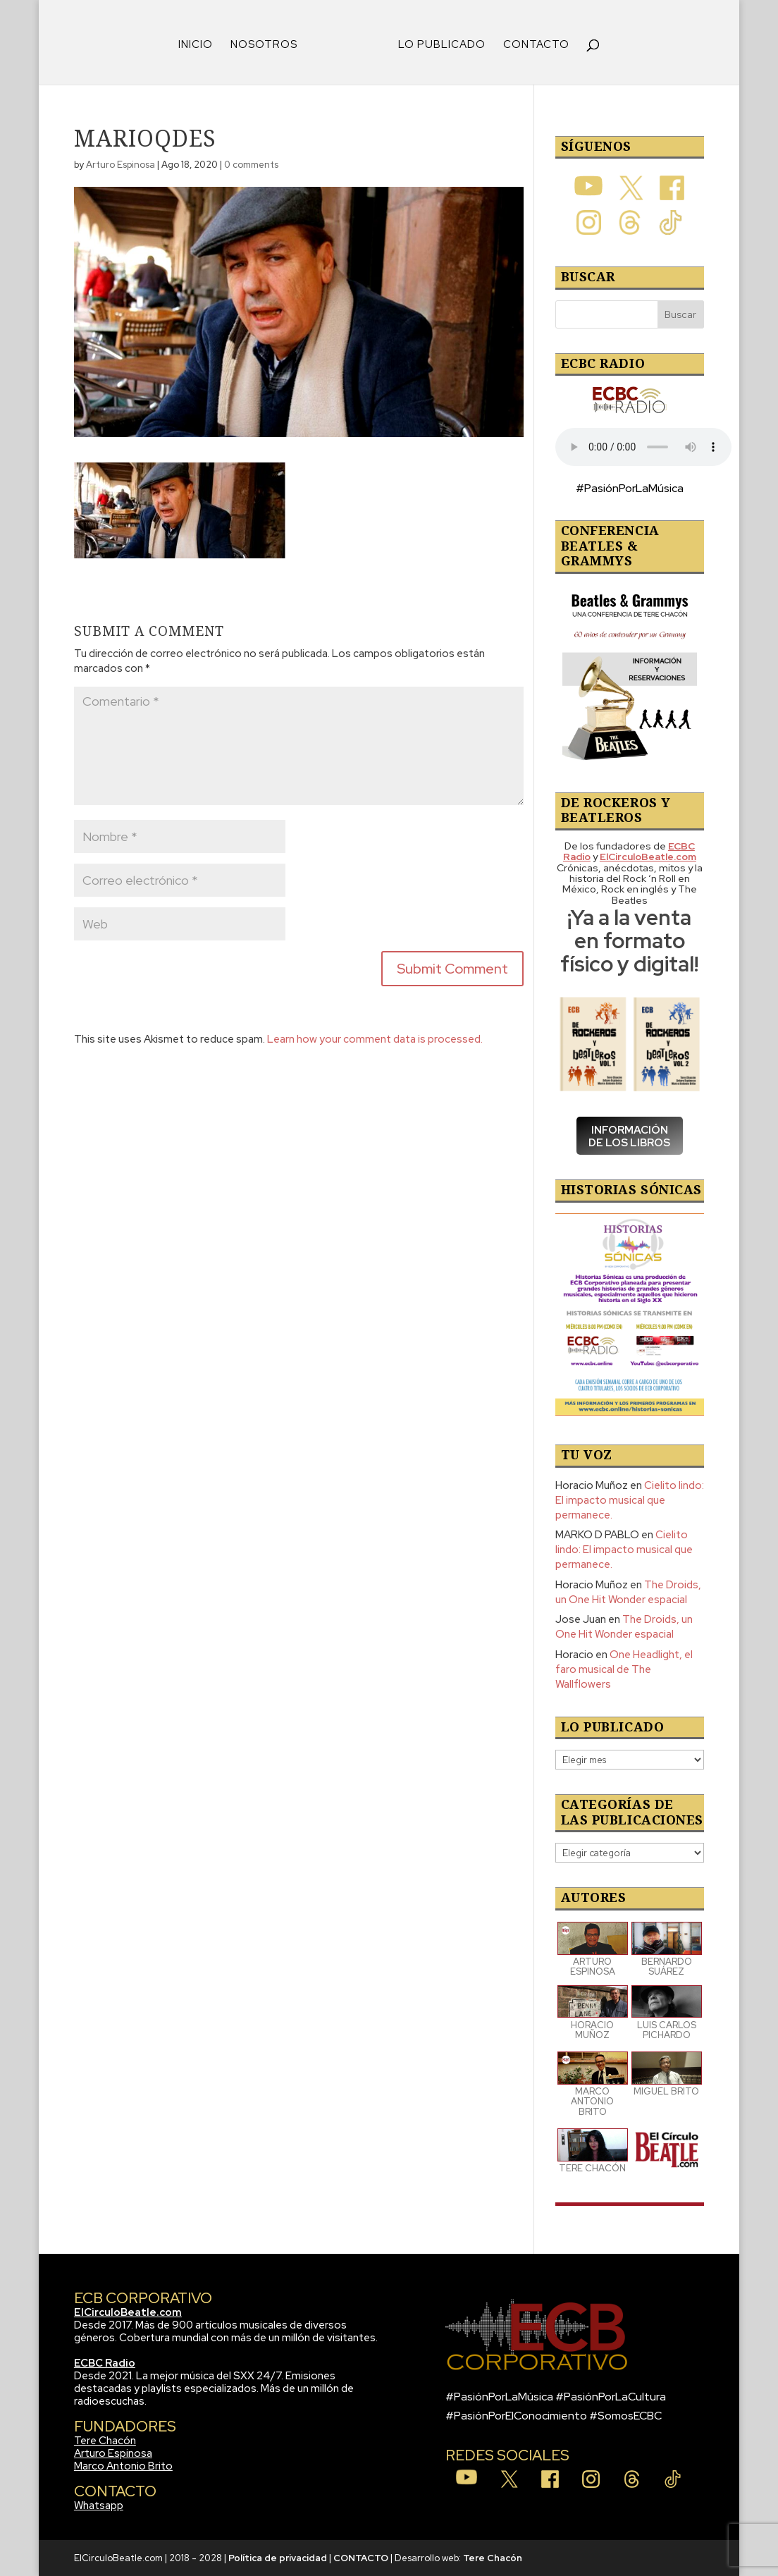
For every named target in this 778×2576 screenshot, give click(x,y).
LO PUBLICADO (442, 45)
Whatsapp (98, 2505)
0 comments (251, 165)
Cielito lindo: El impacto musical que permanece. (629, 1500)
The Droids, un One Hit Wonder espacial (628, 1592)
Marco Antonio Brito (123, 2466)
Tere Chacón (105, 2441)
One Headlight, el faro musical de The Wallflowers (624, 1669)
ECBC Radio (104, 2363)
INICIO (195, 45)
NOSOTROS (263, 45)
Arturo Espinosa (120, 165)
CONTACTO (536, 45)
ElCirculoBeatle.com (128, 2312)
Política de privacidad (277, 2558)
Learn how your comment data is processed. (375, 1039)
